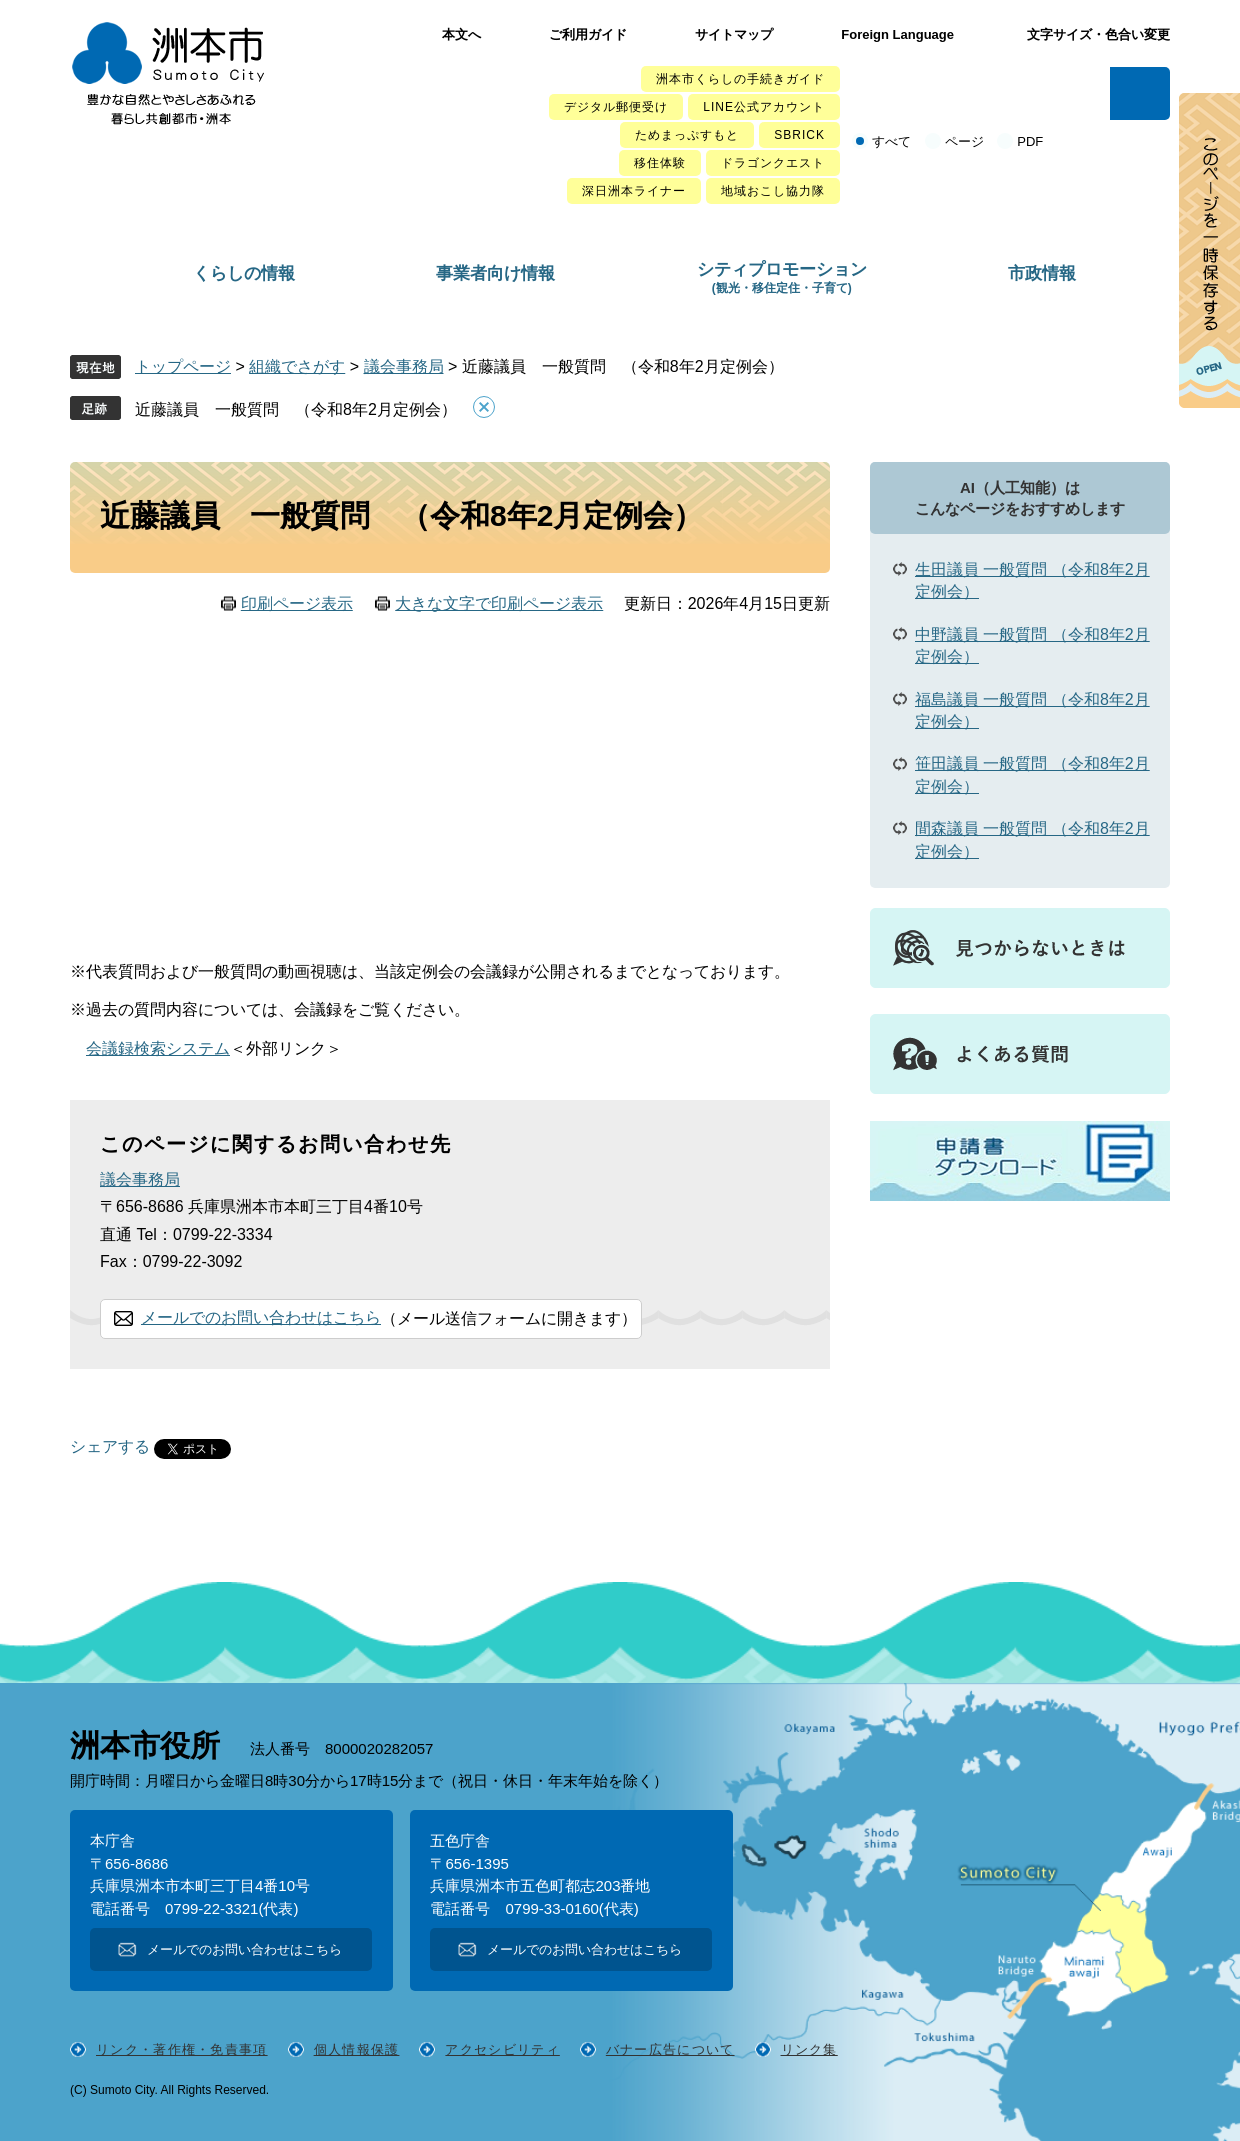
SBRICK (799, 135)
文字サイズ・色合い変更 (1098, 34)
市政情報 (1042, 273)
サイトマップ (734, 34)
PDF (1030, 141)
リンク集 (809, 2049)
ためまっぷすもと (687, 135)
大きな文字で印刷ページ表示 (499, 603)
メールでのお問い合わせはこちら (261, 1317)
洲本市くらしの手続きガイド (740, 79)
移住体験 (660, 163)
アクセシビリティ (502, 2049)
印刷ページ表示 (297, 603)
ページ (964, 141)
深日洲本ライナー (634, 191)
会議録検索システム (158, 1048)
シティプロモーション (782, 277)
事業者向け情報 (495, 273)
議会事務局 (404, 366)
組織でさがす (297, 366)
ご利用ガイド (588, 34)
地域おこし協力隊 (773, 191)
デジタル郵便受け (616, 107)
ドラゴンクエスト (773, 163)
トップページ (183, 366)
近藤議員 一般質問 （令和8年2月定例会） (296, 409)
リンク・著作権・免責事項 (182, 2049)
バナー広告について (670, 2049)
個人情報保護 (357, 2049)
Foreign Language (897, 34)
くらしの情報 (244, 273)
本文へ (461, 34)
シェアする (110, 1447)
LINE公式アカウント (764, 107)
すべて (891, 141)
